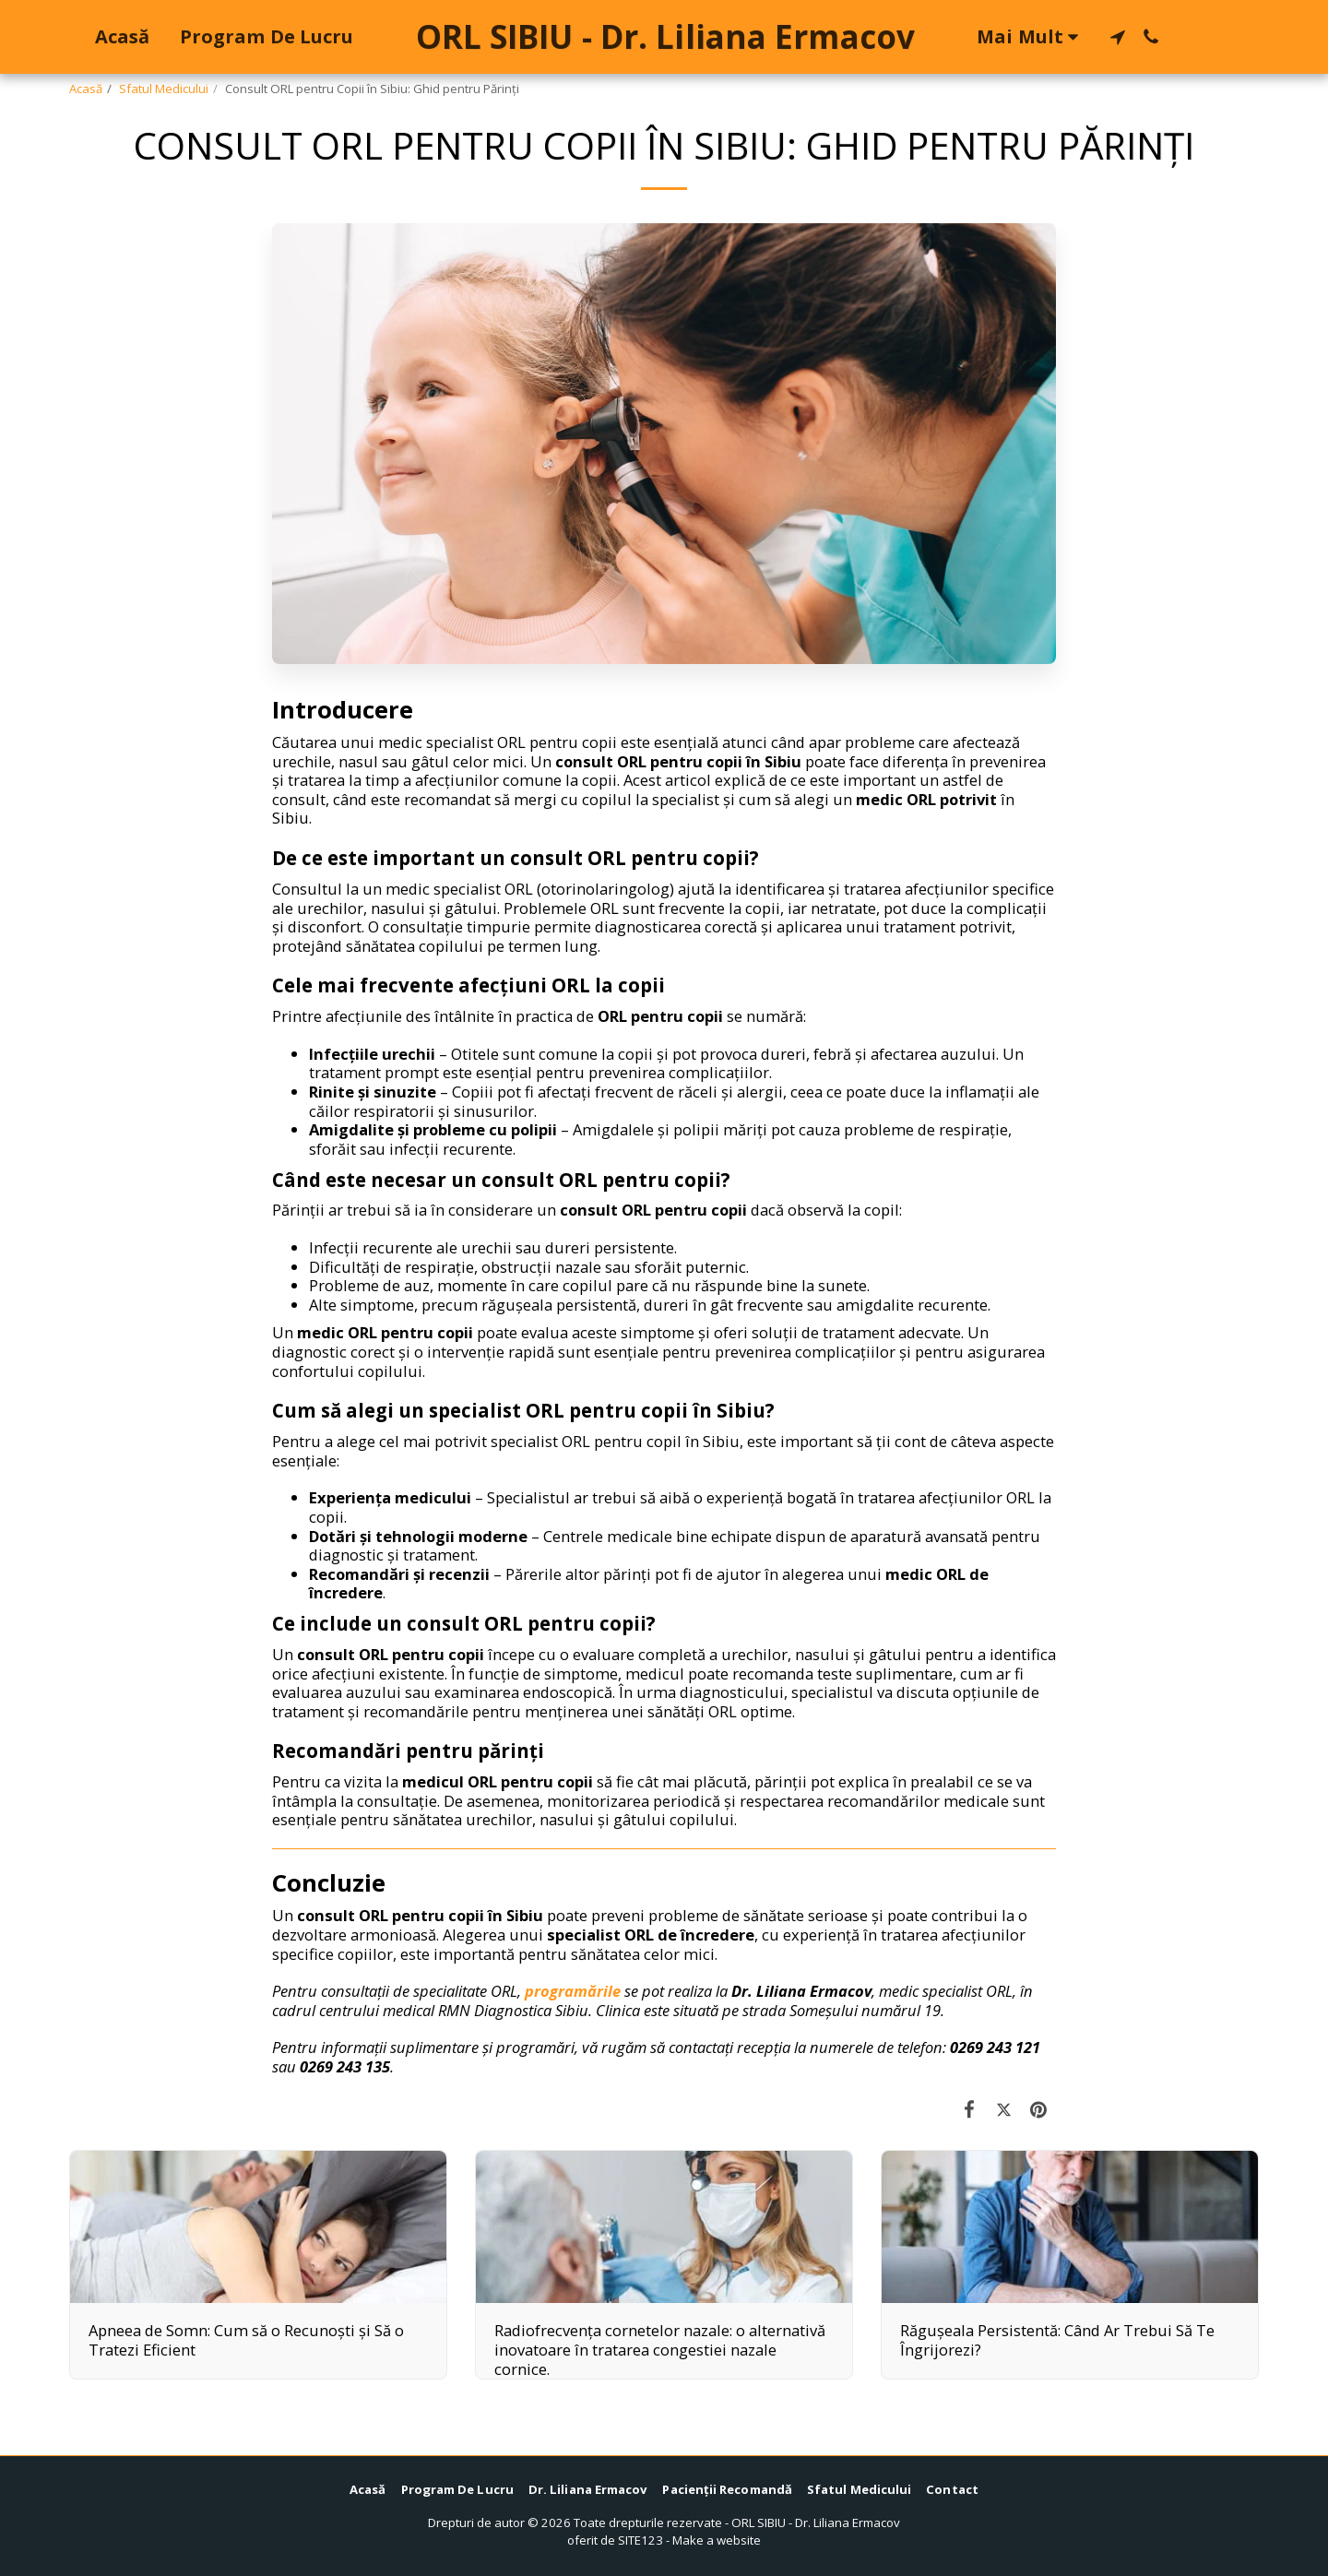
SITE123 (640, 2540)
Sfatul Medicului (163, 88)
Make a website (716, 2540)
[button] (1117, 37)
